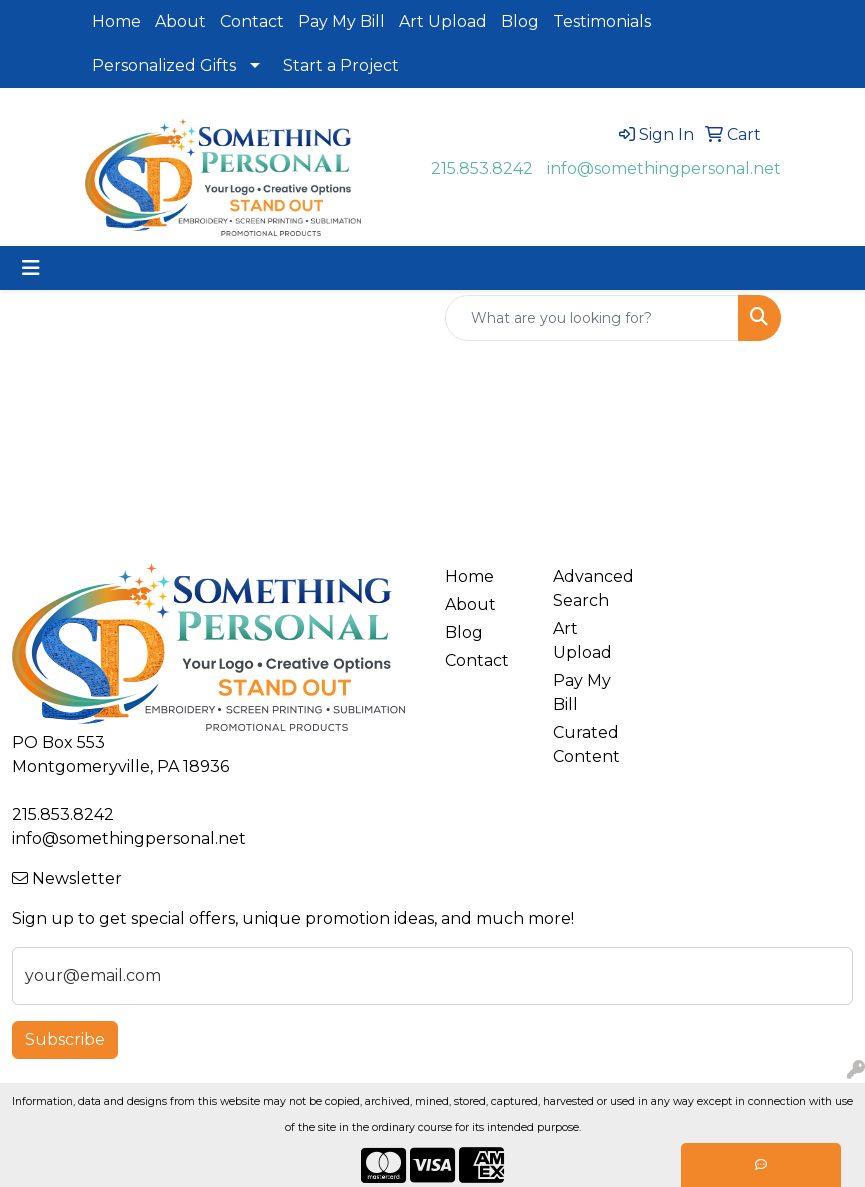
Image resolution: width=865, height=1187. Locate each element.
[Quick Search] (592, 318)
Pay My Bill (341, 21)
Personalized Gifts (164, 65)
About (180, 21)
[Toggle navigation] (31, 268)
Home (116, 21)
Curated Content (586, 744)
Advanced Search (593, 588)
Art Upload (443, 21)
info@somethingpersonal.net (664, 168)
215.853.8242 (482, 168)
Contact (252, 21)
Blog (520, 21)
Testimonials (602, 21)
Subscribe (65, 1039)
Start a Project (341, 65)
